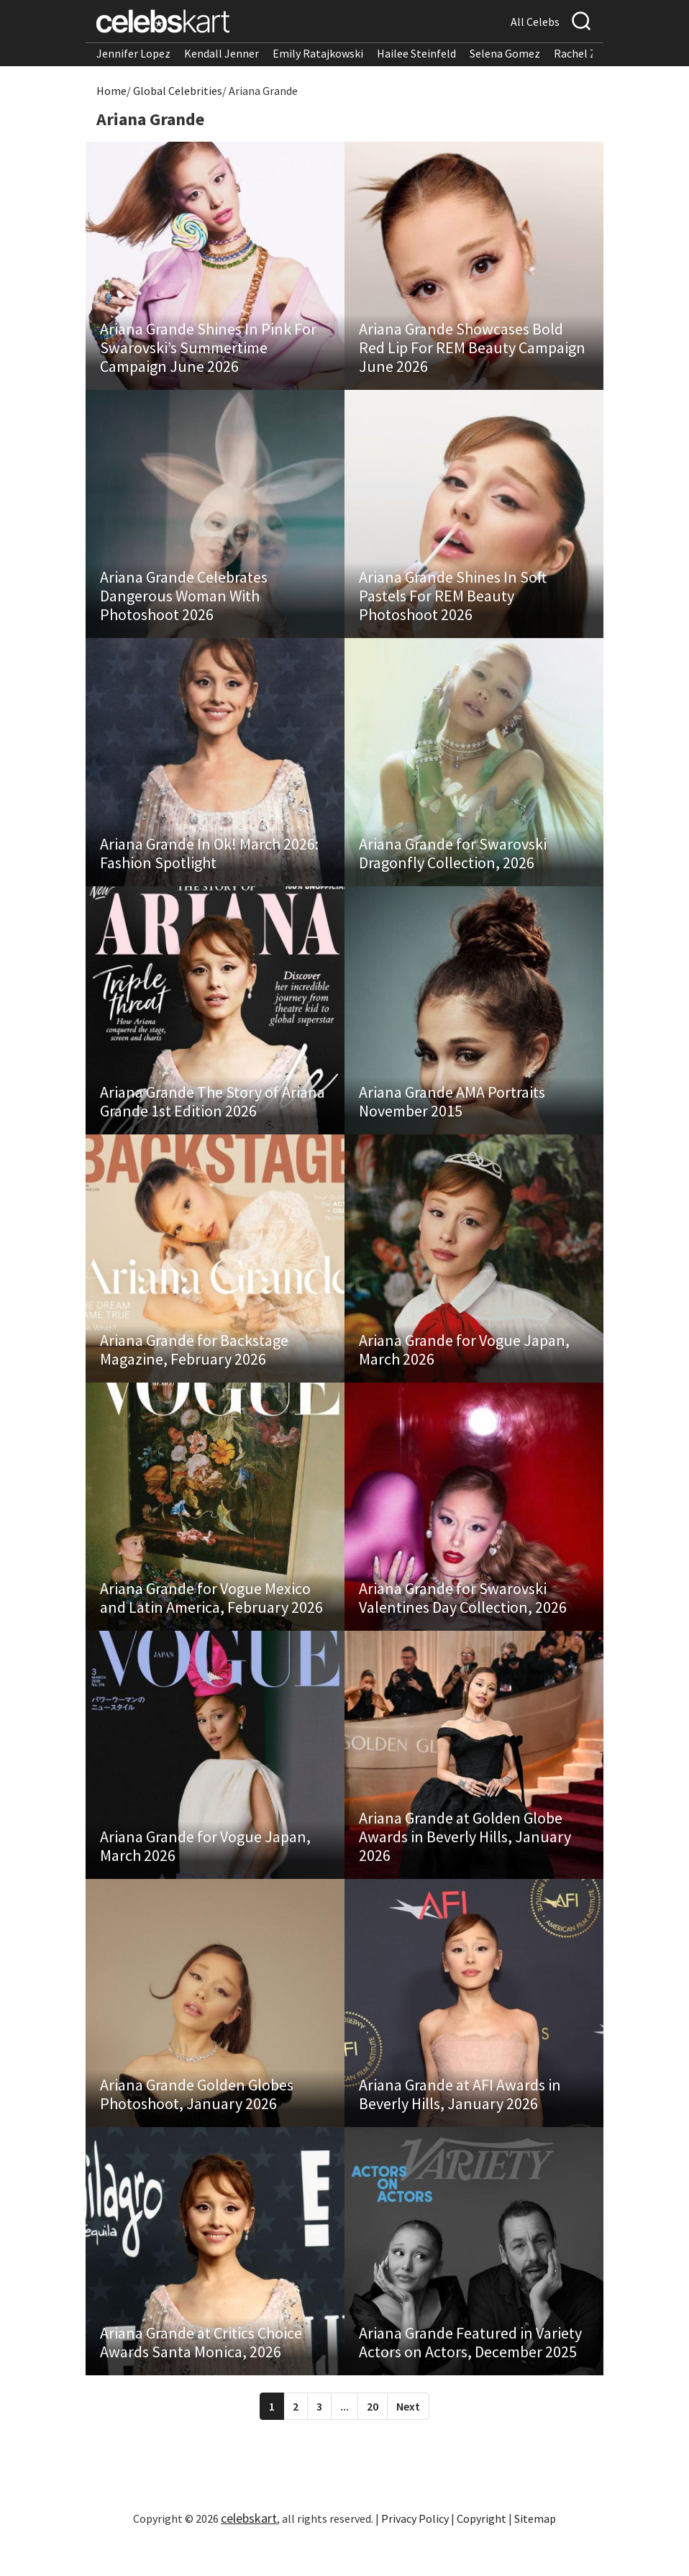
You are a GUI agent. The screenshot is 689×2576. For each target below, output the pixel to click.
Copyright (481, 2551)
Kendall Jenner (221, 53)
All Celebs (535, 21)
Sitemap (535, 2551)
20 (372, 2438)
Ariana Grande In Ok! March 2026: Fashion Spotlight (209, 864)
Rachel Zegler (588, 53)
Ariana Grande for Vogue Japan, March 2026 (464, 1367)
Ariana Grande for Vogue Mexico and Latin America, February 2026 (211, 1619)
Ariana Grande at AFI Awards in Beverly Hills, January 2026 (460, 2123)
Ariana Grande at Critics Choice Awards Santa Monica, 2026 (201, 2374)
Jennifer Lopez (133, 53)
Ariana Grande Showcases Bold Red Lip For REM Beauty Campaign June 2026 (472, 351)
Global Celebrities (177, 90)
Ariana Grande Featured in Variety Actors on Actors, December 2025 (470, 2374)
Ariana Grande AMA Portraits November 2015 (452, 1115)
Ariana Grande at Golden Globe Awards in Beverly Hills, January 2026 (465, 1862)
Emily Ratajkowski (318, 53)
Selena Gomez (505, 53)
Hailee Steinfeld (416, 53)
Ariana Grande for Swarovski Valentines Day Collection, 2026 (463, 1619)
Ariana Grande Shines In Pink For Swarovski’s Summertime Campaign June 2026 (208, 351)
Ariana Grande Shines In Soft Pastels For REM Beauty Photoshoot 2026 (453, 603)
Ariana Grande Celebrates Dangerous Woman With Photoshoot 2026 (184, 603)
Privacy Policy (415, 2551)
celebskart (249, 2550)
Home (111, 90)
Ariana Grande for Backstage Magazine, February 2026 (194, 1367)
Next (408, 2438)
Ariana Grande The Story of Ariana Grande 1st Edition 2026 (212, 1115)
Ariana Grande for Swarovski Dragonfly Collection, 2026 (453, 864)
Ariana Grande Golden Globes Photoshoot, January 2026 (196, 2123)
